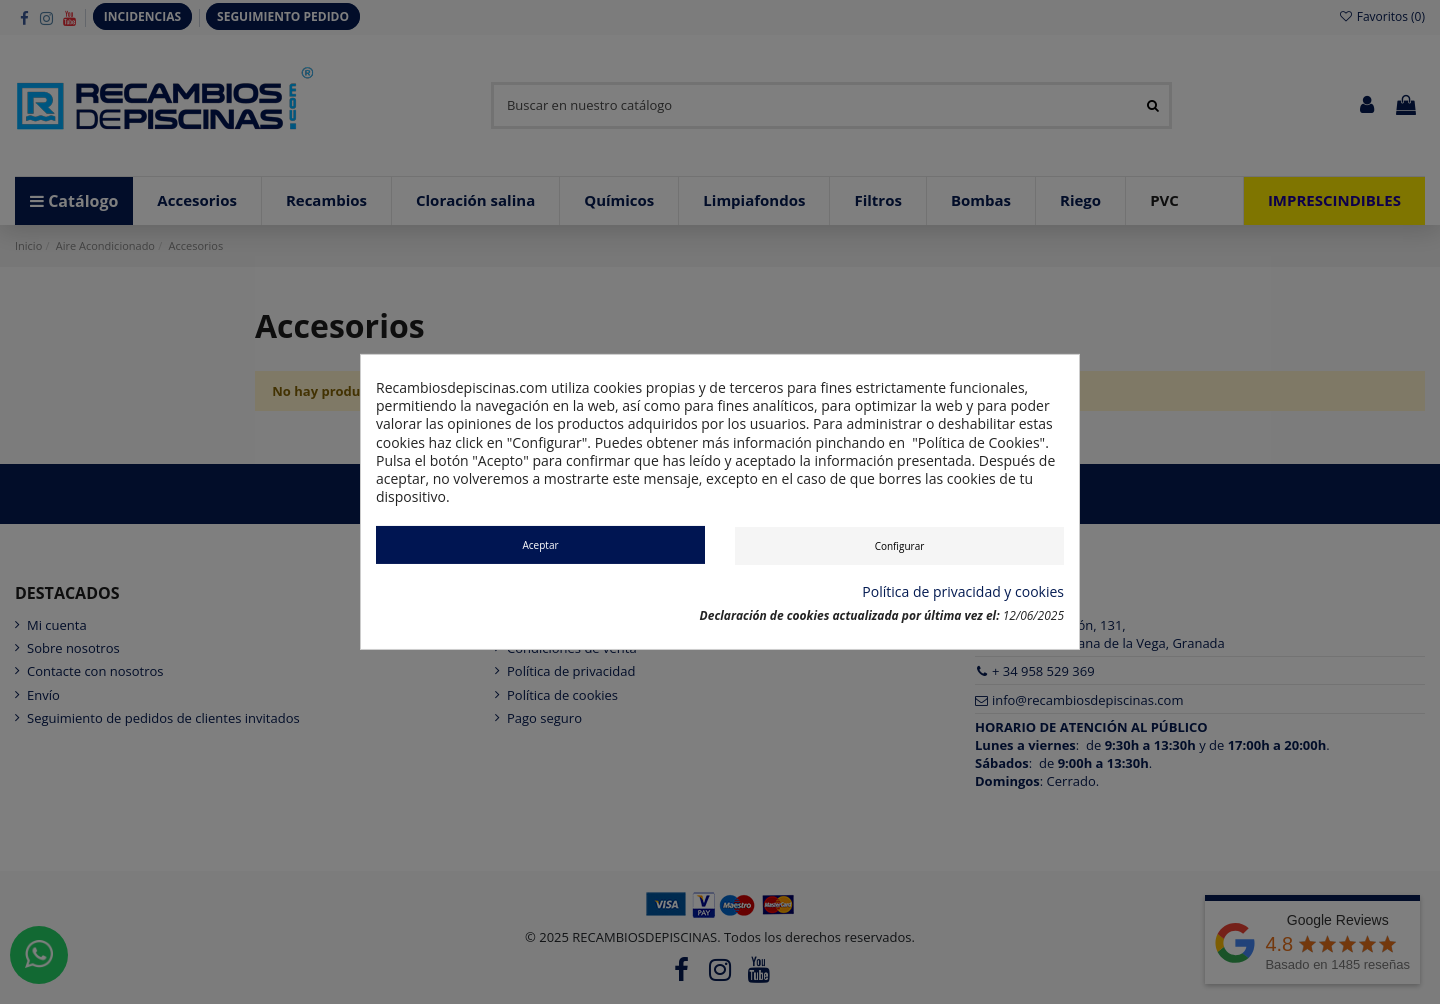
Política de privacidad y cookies (963, 592)
